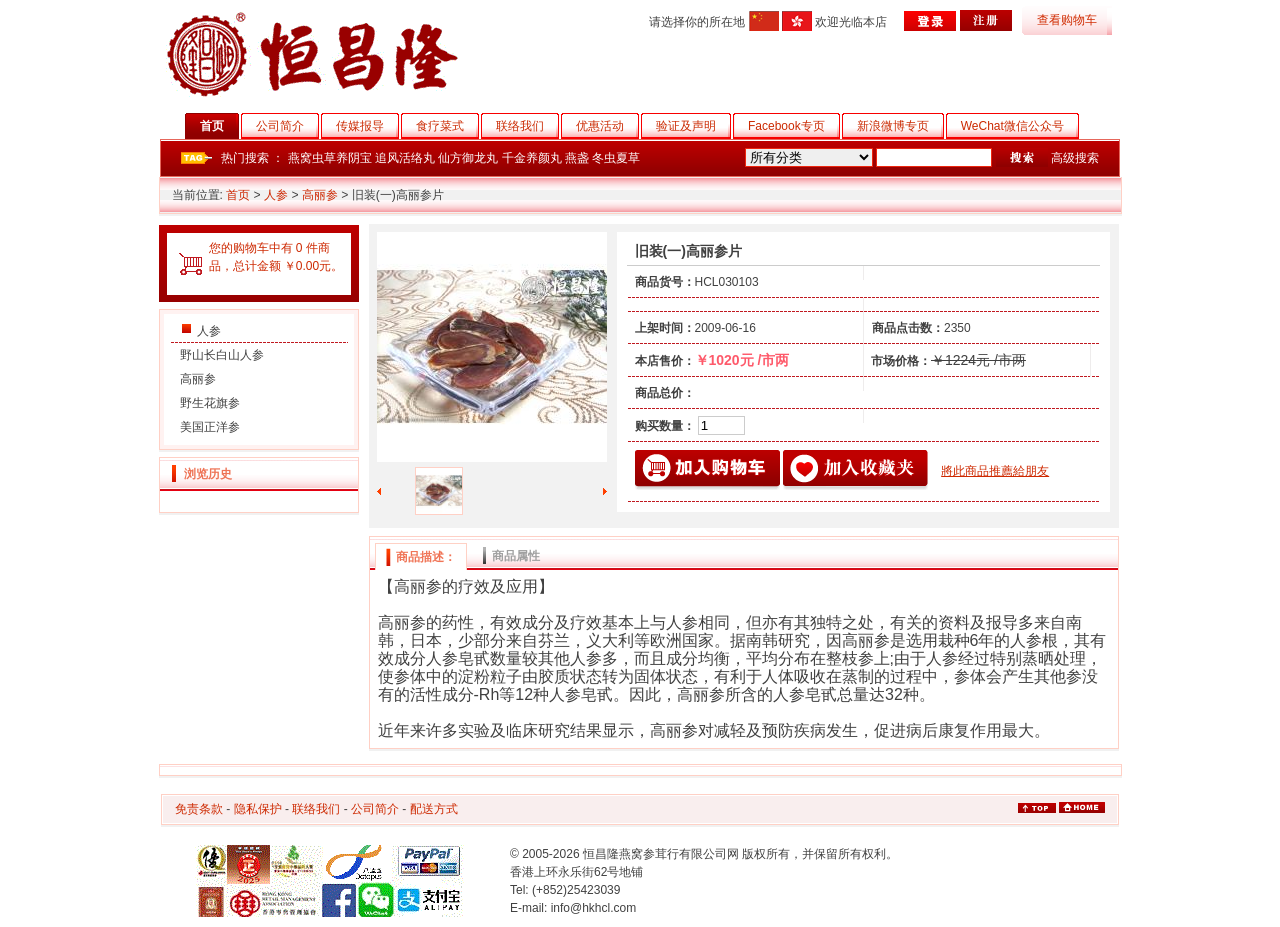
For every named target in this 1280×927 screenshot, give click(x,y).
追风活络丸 (405, 158)
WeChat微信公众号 (1020, 126)
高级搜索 (1075, 158)
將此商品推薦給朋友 (995, 471)
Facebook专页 (794, 126)
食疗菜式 (447, 126)
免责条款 (199, 809)
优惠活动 (607, 126)
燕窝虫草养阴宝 (330, 158)
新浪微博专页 (900, 126)
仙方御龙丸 (468, 158)
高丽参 (320, 195)
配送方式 (434, 809)
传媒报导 (367, 126)
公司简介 (287, 126)
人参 (276, 195)
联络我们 (527, 126)
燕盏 (577, 158)
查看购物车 (1067, 20)
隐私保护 (258, 809)
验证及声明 (693, 126)
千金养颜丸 (532, 158)
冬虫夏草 (616, 158)
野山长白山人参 (222, 355)
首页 (219, 126)
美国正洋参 (210, 427)
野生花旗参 (210, 403)
